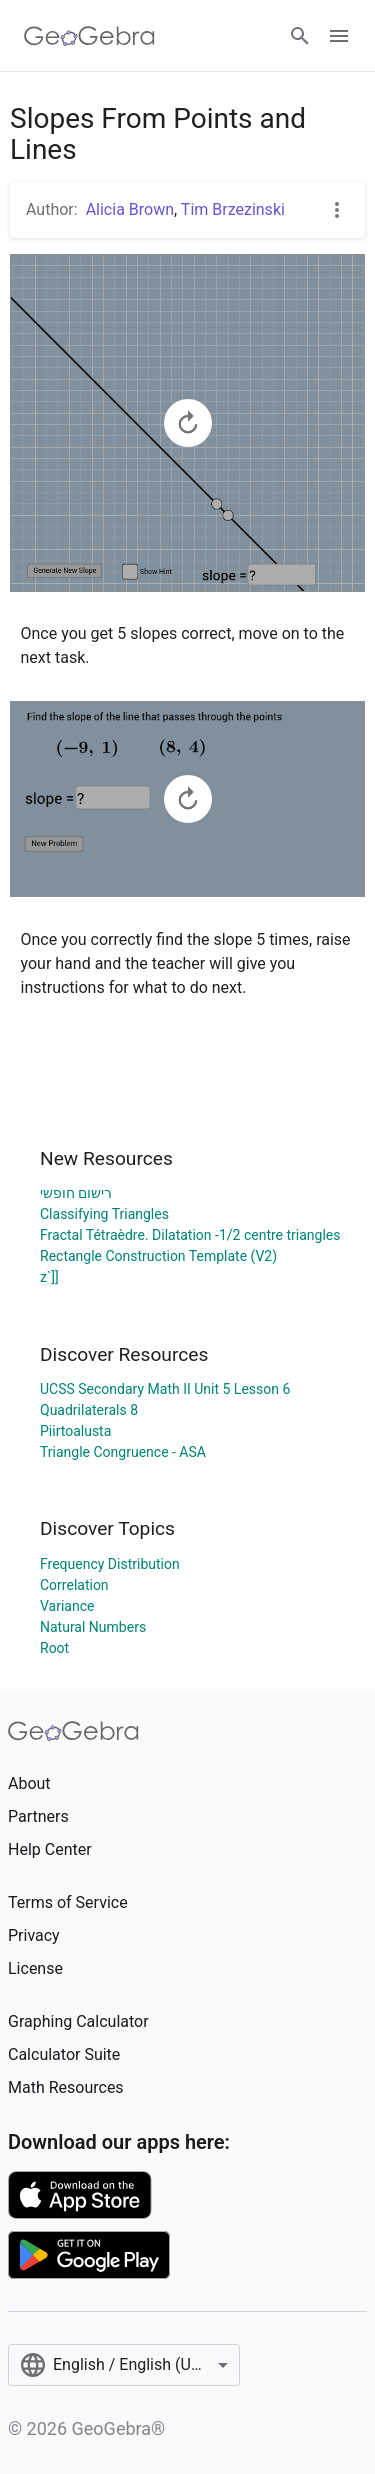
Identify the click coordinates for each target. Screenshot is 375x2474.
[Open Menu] (339, 36)
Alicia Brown (130, 209)
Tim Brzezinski (233, 209)
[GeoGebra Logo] (89, 36)
